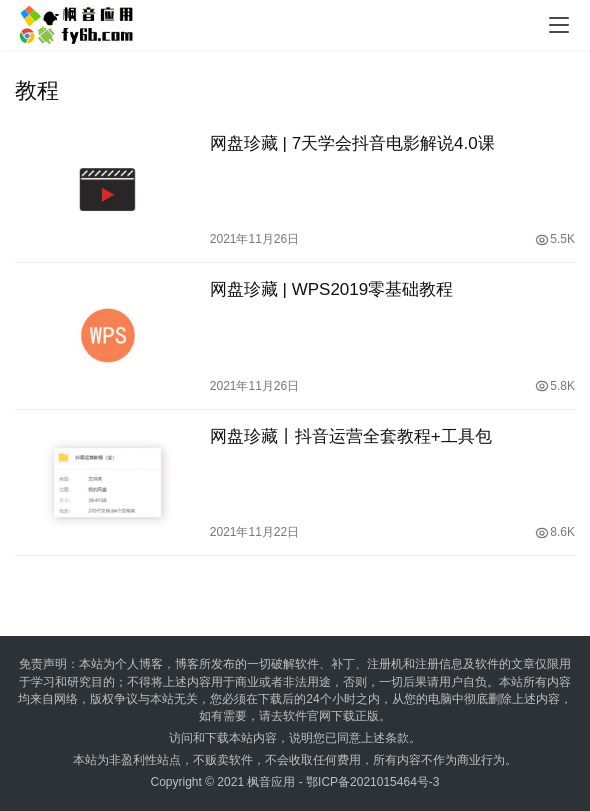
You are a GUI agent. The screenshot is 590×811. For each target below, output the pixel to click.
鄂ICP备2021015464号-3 (372, 782)
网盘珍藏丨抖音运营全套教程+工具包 (351, 436)
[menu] (559, 25)
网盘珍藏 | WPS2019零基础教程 (331, 289)
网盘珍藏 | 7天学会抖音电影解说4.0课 (352, 143)
